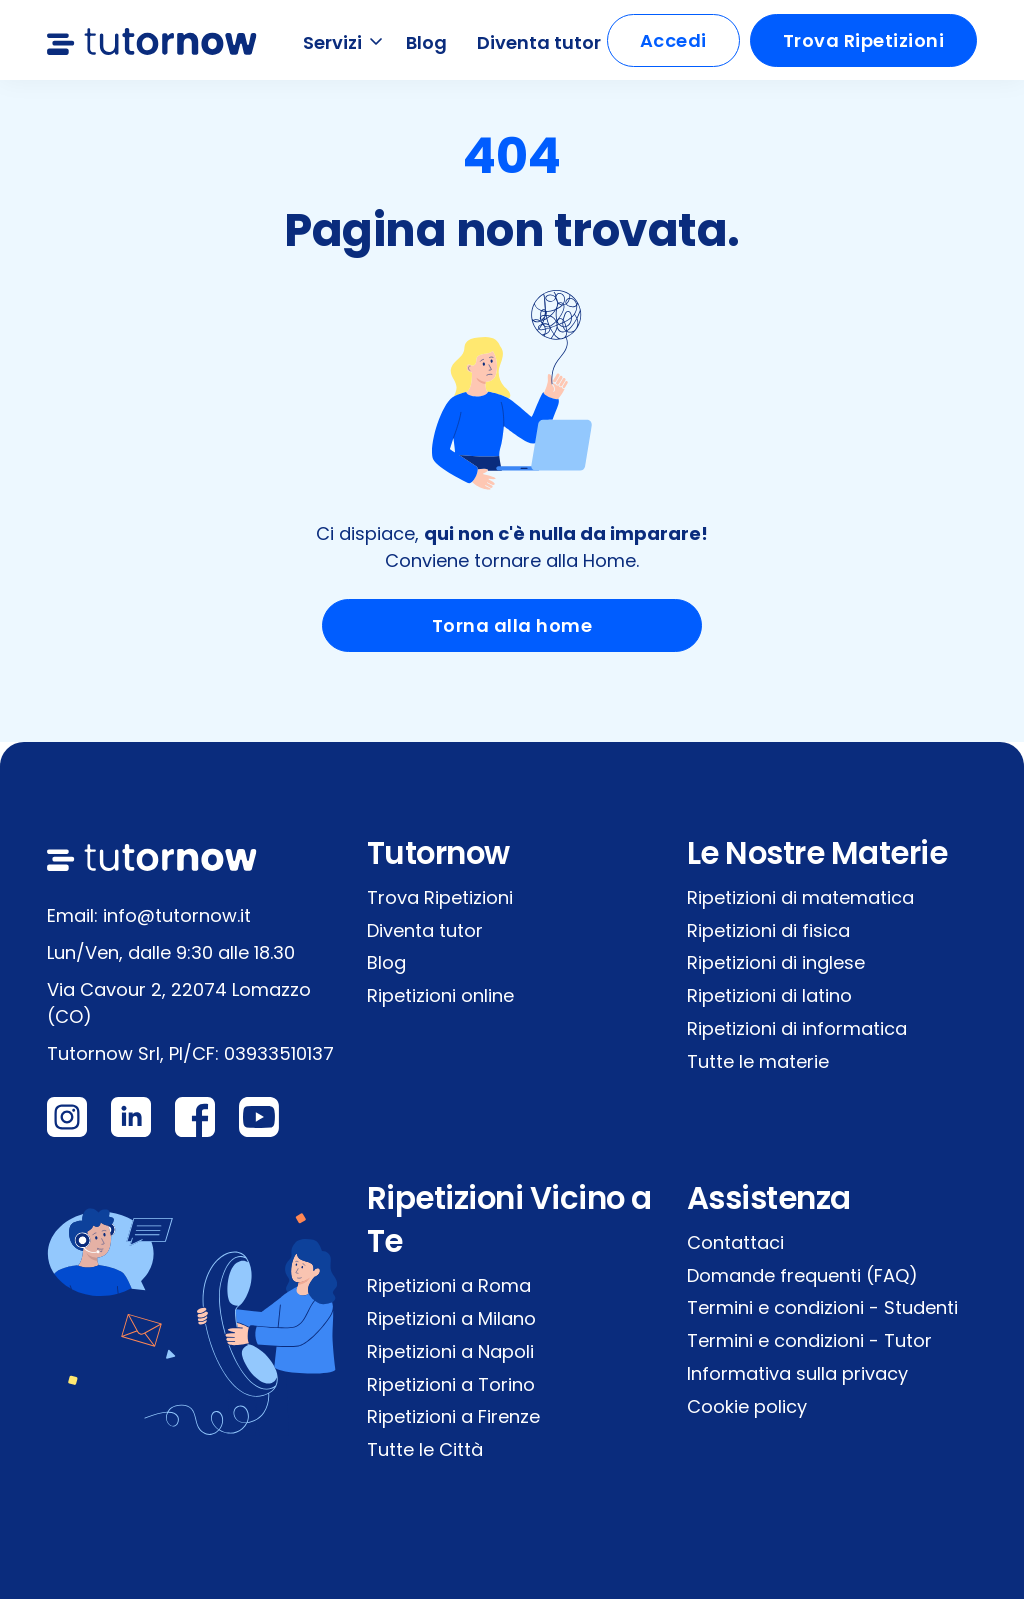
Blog (426, 42)
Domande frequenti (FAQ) (802, 1275)
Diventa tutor (539, 42)
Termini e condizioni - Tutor (809, 1340)
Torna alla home (512, 625)
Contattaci (735, 1242)
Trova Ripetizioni (864, 40)
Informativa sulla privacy (797, 1373)
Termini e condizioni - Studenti (822, 1307)
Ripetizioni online (440, 995)
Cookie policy (747, 1406)
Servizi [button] (344, 42)
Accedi (673, 40)
